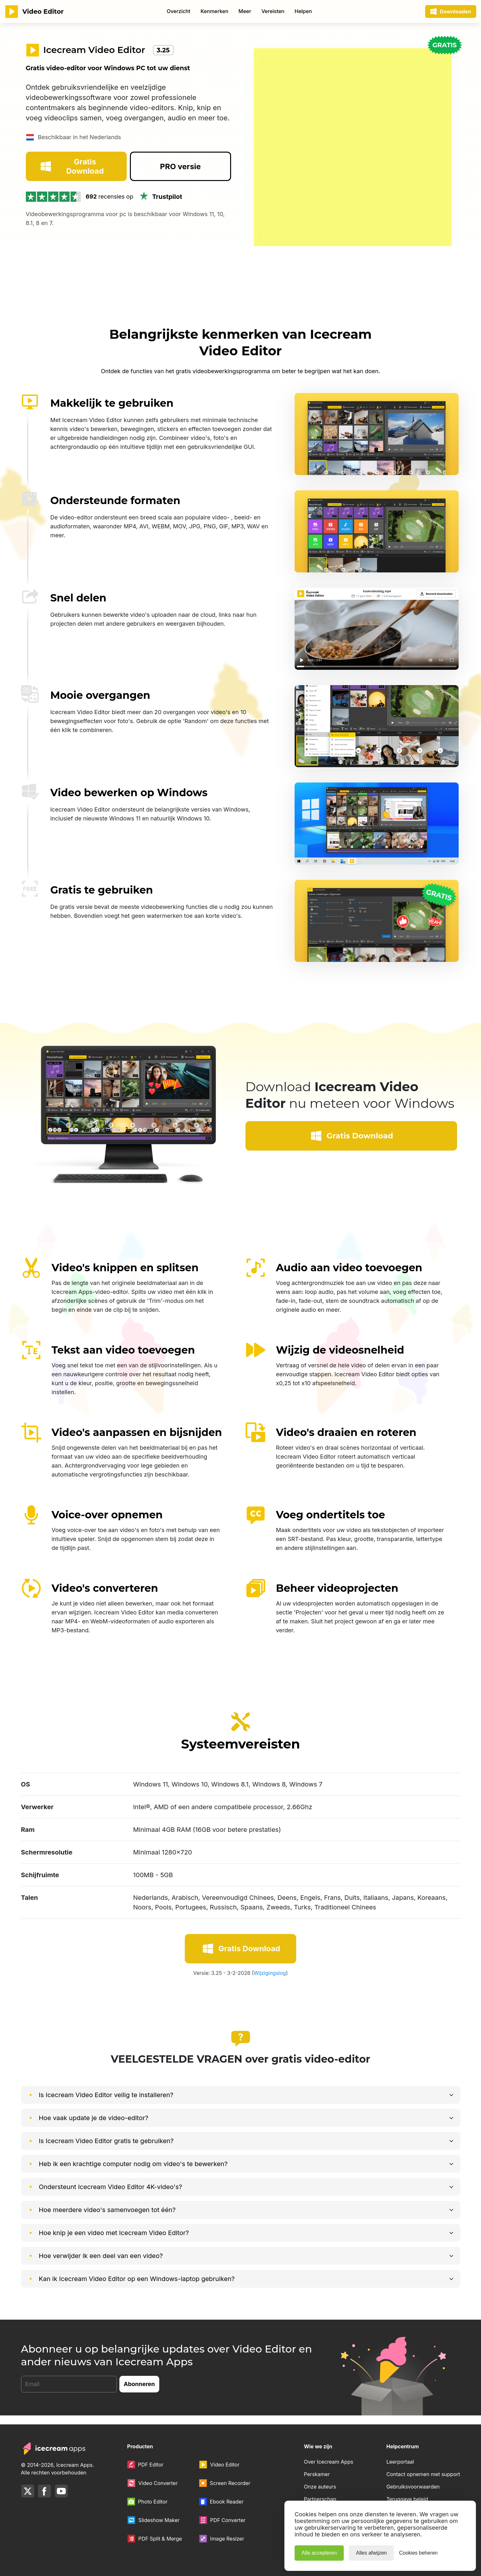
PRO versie (180, 193)
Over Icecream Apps (328, 2462)
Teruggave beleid (407, 2499)
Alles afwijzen (371, 2553)
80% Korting (301, 11)
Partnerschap (320, 2499)
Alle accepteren (319, 2553)
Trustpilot (160, 224)
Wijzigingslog (270, 1982)
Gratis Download (71, 194)
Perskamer (317, 2474)
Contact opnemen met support (423, 2474)
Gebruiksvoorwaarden (413, 2486)
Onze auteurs (320, 2486)
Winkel (212, 11)
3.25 (163, 50)
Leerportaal (400, 2462)
